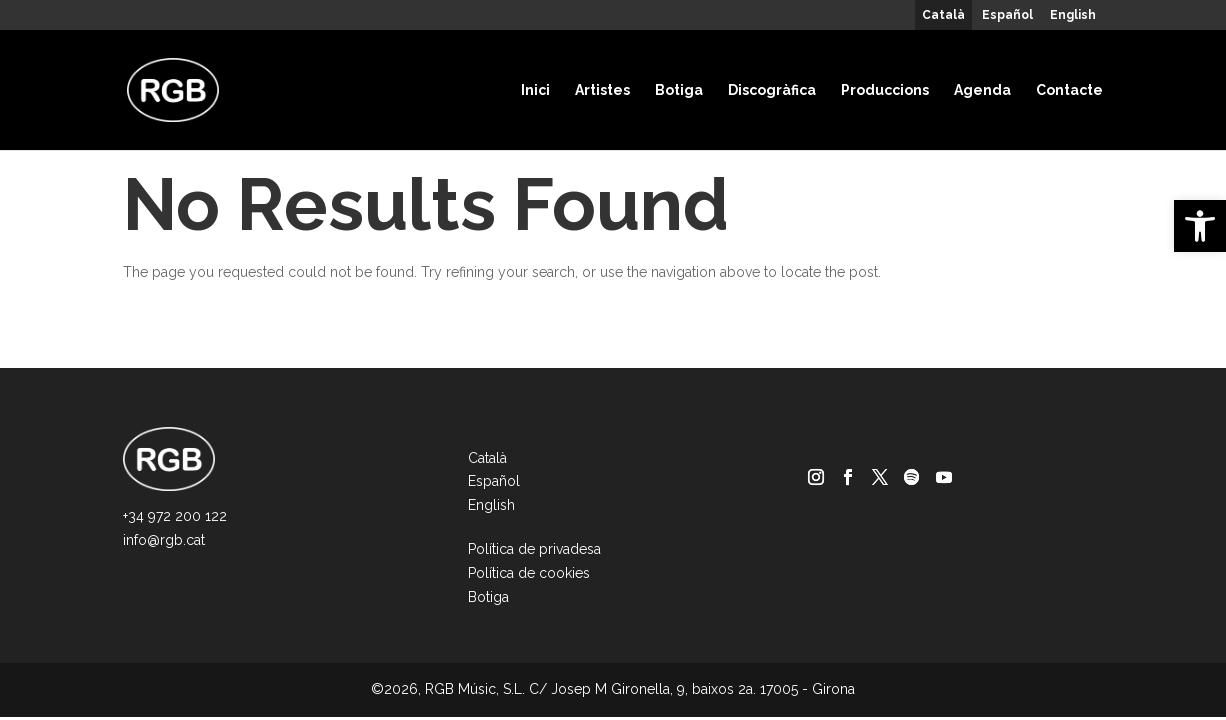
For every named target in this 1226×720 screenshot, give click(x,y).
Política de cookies (529, 573)
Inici (535, 90)
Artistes (602, 90)
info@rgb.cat (164, 540)
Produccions (885, 90)
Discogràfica (772, 90)
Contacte (1069, 90)
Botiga (679, 90)
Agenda (982, 90)
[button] (1200, 226)
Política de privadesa (534, 549)
